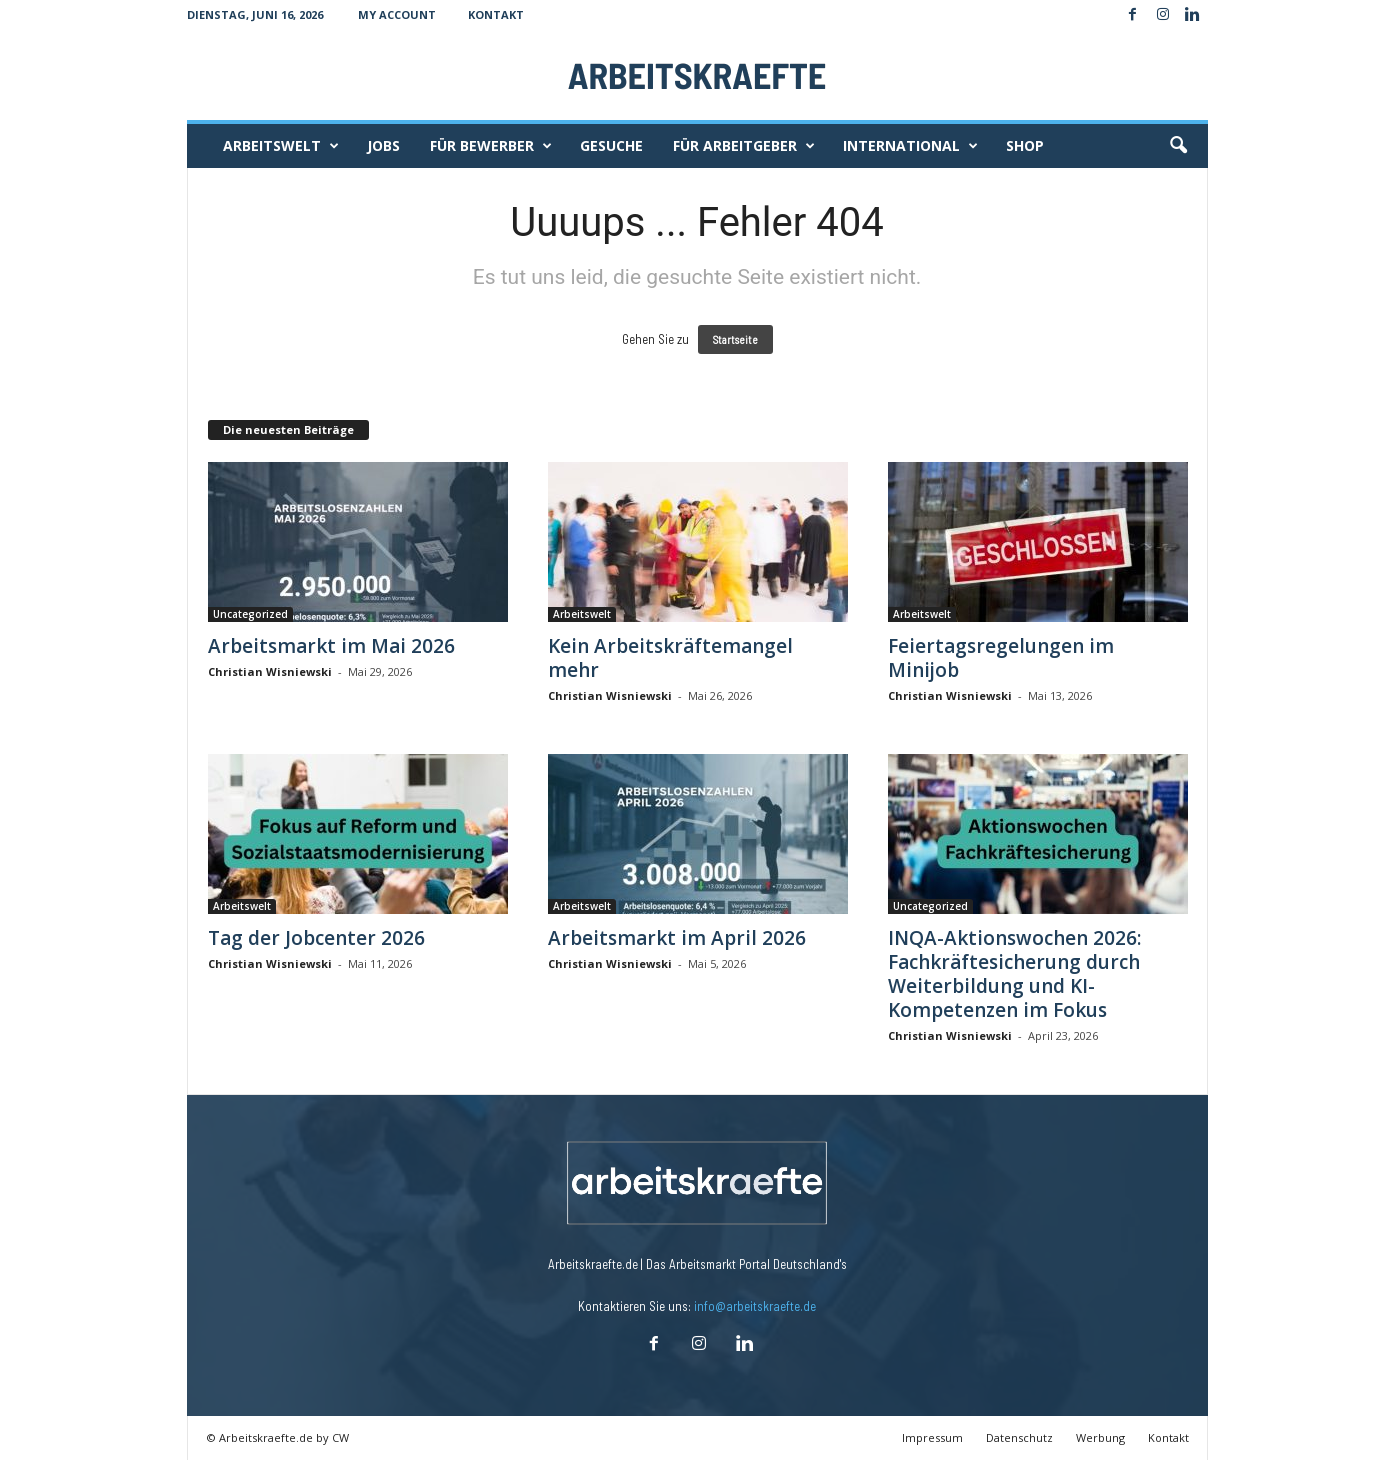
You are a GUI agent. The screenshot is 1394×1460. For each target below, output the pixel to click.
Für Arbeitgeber (744, 146)
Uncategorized (250, 614)
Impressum (932, 1437)
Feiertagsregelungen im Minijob (1001, 658)
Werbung (1100, 1437)
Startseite (735, 339)
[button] (1178, 146)
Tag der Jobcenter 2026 (316, 938)
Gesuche (611, 145)
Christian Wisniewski (270, 671)
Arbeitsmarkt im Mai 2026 (331, 646)
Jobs (383, 145)
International (910, 146)
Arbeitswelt (281, 146)
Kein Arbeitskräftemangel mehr (670, 658)
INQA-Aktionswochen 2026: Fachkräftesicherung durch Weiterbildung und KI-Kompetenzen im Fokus (1014, 974)
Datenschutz (1019, 1437)
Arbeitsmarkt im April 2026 (677, 938)
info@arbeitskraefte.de (755, 1306)
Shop (1025, 145)
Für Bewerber (491, 146)
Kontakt (496, 14)
